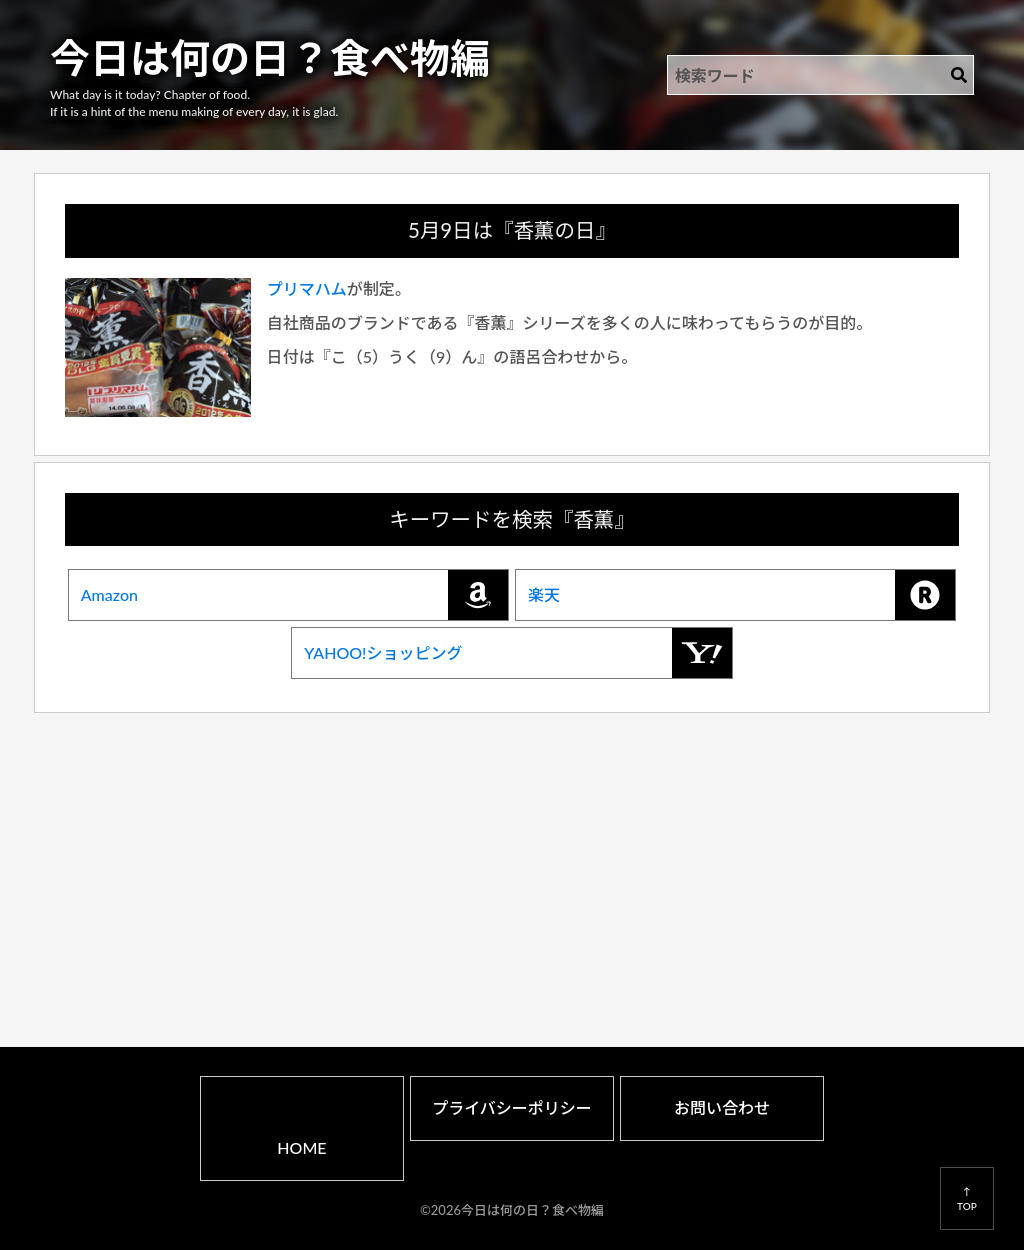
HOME (301, 1147)
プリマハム (307, 288)
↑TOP (967, 1198)
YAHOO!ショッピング (517, 653)
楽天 (741, 595)
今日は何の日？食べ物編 (270, 58)
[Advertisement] (512, 856)
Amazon (294, 595)
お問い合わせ (722, 1107)
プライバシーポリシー (512, 1107)
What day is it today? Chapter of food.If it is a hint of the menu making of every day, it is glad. (194, 103)
